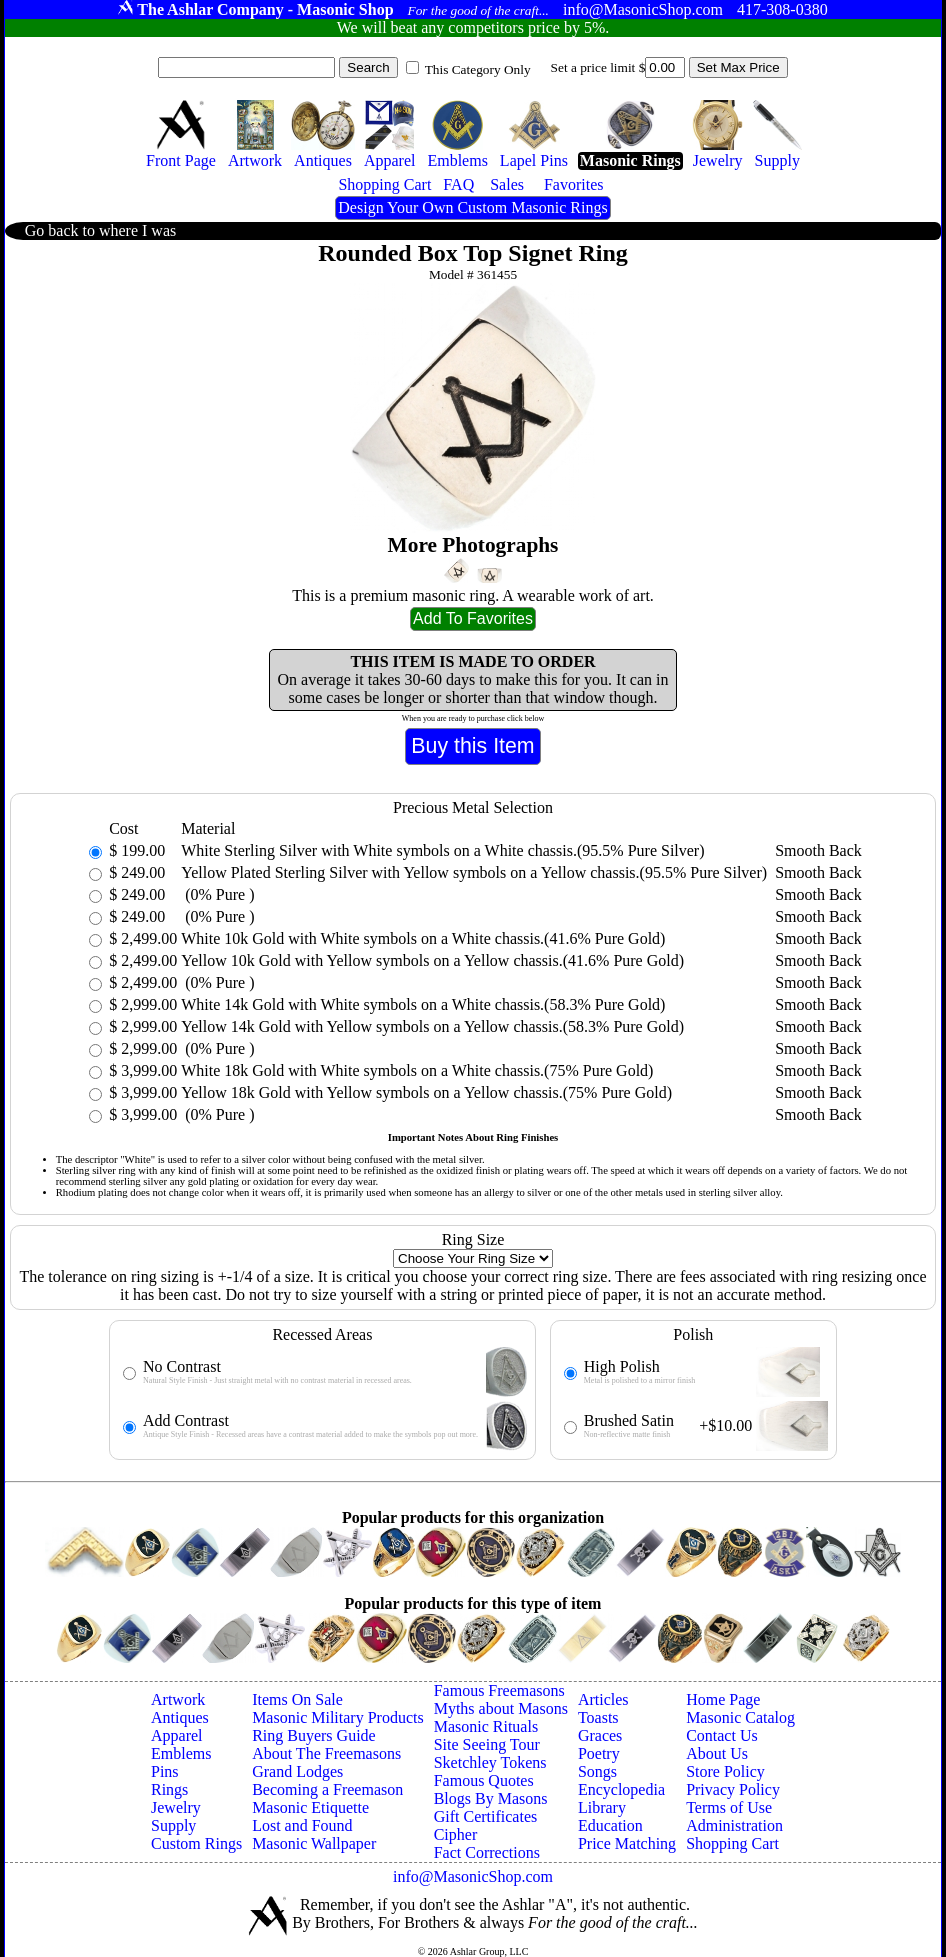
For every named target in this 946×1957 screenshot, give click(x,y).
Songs (597, 1771)
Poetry (599, 1753)
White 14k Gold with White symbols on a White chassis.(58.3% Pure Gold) (423, 1004)
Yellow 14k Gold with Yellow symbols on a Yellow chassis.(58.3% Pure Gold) (432, 1026)
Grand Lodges (297, 1771)
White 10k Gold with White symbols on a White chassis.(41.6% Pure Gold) (423, 938)
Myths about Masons (501, 1708)
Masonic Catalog (740, 1717)
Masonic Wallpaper (314, 1843)
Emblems (181, 1753)
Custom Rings (196, 1843)
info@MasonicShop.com (473, 1876)
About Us (717, 1753)
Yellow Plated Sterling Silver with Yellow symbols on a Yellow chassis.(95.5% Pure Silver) (474, 872)
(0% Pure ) (217, 894)
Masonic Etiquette (310, 1807)
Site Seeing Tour (487, 1744)
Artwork (178, 1699)
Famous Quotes (484, 1780)
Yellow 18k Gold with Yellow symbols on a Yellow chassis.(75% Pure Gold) (426, 1092)
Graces (600, 1735)
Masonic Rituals (486, 1726)
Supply (173, 1825)
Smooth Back (818, 850)
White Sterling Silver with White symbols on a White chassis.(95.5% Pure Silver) (442, 850)
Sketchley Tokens (490, 1762)
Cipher (456, 1834)
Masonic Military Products (338, 1717)
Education (610, 1825)
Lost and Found (302, 1825)
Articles (603, 1699)
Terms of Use (729, 1807)
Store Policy (725, 1771)
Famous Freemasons (499, 1690)
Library (602, 1807)
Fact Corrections (487, 1852)
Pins (165, 1771)
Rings (169, 1789)
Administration (734, 1825)
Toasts (598, 1717)
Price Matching (627, 1843)
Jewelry (176, 1807)
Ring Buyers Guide (314, 1735)
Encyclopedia (621, 1789)
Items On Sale (297, 1699)
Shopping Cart (732, 1843)
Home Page (723, 1699)
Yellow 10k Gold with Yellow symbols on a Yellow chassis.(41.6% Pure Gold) (432, 960)
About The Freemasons (326, 1753)
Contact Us (722, 1735)
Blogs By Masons (491, 1798)
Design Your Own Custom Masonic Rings (472, 207)
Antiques (180, 1717)
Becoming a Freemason (327, 1789)
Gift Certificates (486, 1816)
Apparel (177, 1735)
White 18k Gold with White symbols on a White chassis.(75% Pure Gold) (417, 1070)
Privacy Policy (733, 1789)
